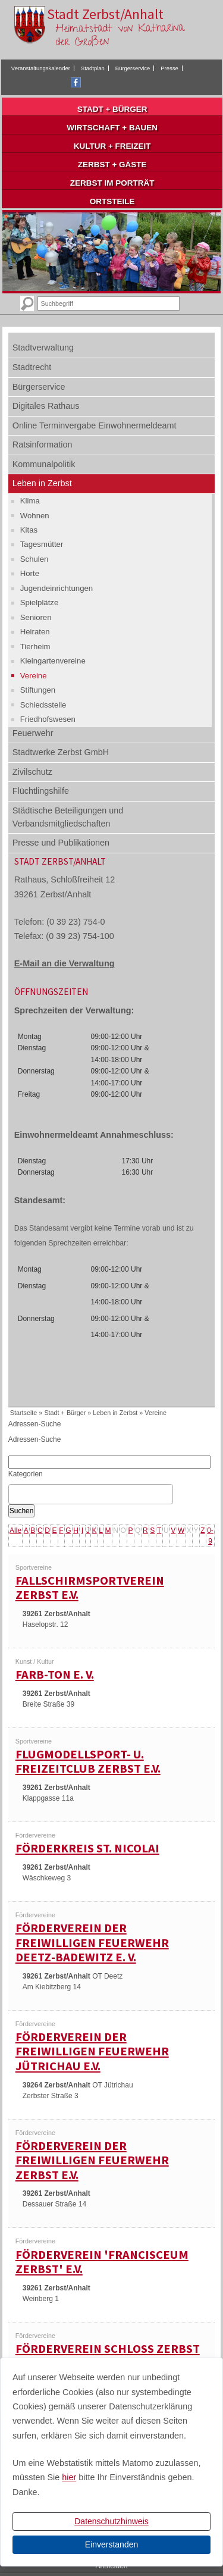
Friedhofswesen (48, 719)
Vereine (33, 675)
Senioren (36, 617)
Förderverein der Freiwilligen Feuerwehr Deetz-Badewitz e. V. (92, 1942)
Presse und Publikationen (60, 842)
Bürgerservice (132, 68)
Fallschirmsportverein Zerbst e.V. (89, 1587)
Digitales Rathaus (46, 406)
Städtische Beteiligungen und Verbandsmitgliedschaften (67, 817)
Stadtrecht (32, 367)
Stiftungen (37, 690)
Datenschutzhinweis (111, 2521)
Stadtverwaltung (43, 347)
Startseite (23, 1412)
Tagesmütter (42, 544)
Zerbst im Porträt (112, 183)
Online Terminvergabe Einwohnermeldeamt (94, 425)
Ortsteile (112, 201)
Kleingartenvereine (53, 660)
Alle (15, 1530)
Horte (29, 573)
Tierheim (35, 646)
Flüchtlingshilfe (40, 791)
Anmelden (111, 2566)
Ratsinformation (42, 444)
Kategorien (25, 1474)
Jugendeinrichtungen (56, 588)
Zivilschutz (32, 772)
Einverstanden (112, 2544)
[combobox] (90, 1494)
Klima (30, 500)
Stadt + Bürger (112, 109)
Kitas (28, 529)
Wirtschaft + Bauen (112, 127)
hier (69, 2477)
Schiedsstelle (43, 704)
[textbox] (15, 1494)
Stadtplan (93, 68)
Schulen (34, 559)
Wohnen (34, 515)
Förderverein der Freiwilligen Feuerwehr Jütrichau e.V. (92, 2051)
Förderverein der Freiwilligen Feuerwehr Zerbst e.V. (92, 2160)
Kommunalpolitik (44, 464)
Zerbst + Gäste (112, 164)
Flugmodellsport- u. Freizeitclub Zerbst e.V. (88, 1761)
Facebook (76, 82)
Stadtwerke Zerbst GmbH (60, 752)
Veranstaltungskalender (40, 68)
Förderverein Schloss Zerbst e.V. (107, 2356)
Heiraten (35, 631)
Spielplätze (39, 602)
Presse (169, 68)
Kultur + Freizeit (112, 146)
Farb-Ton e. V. (54, 1674)
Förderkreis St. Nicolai (87, 1848)
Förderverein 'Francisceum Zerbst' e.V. (102, 2262)
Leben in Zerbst (42, 483)
